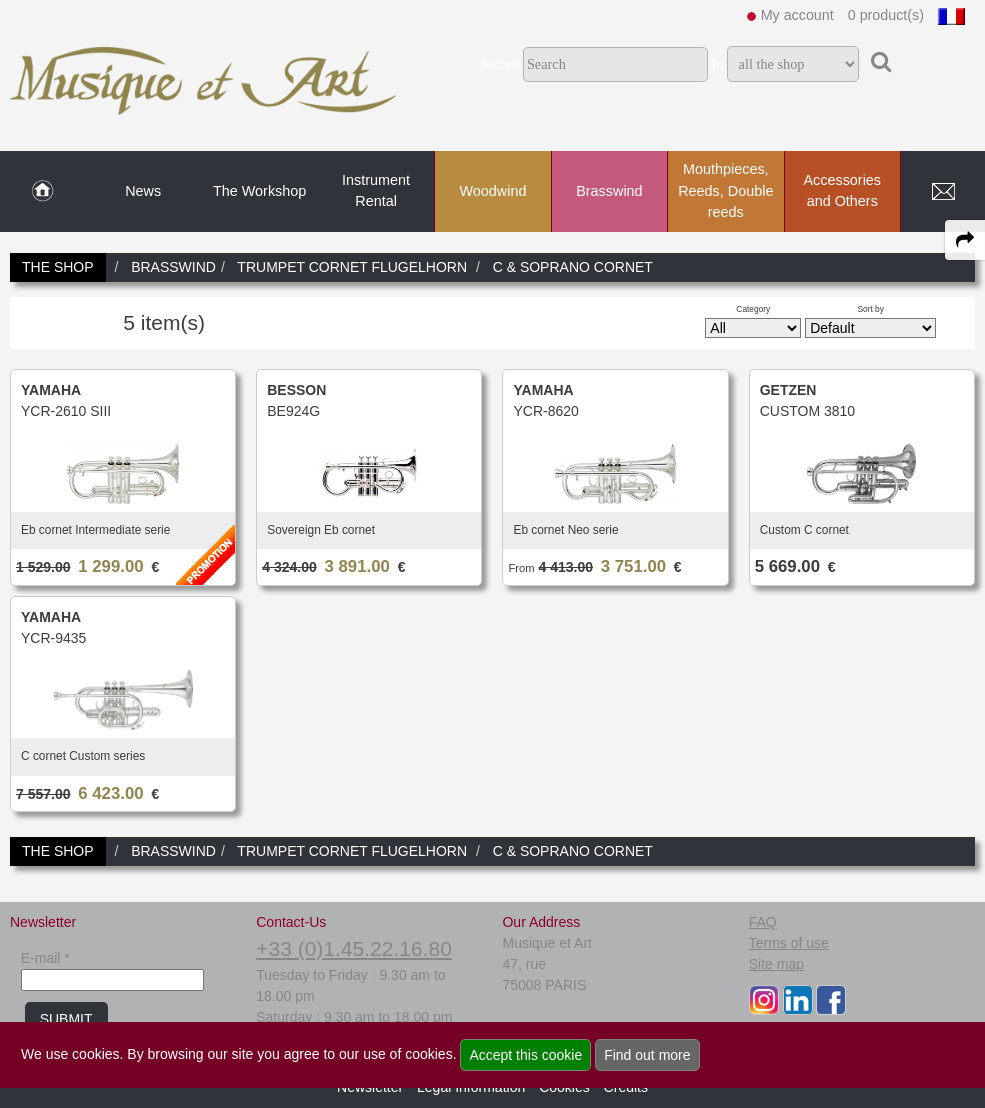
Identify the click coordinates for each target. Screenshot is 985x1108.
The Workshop (259, 191)
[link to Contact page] (943, 192)
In (717, 64)
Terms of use (789, 943)
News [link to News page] (143, 191)
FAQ (763, 922)
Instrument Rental (376, 191)
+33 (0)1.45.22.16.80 (354, 948)
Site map (776, 964)
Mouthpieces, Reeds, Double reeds (725, 190)
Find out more (647, 1055)
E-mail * (45, 958)
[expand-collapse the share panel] (965, 240)
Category (753, 309)
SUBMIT (66, 1019)
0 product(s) (886, 15)
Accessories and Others (842, 191)
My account (797, 15)
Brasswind (609, 191)
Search (499, 64)
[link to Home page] (42, 192)
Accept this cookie (525, 1055)
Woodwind (493, 191)
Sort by (870, 309)
